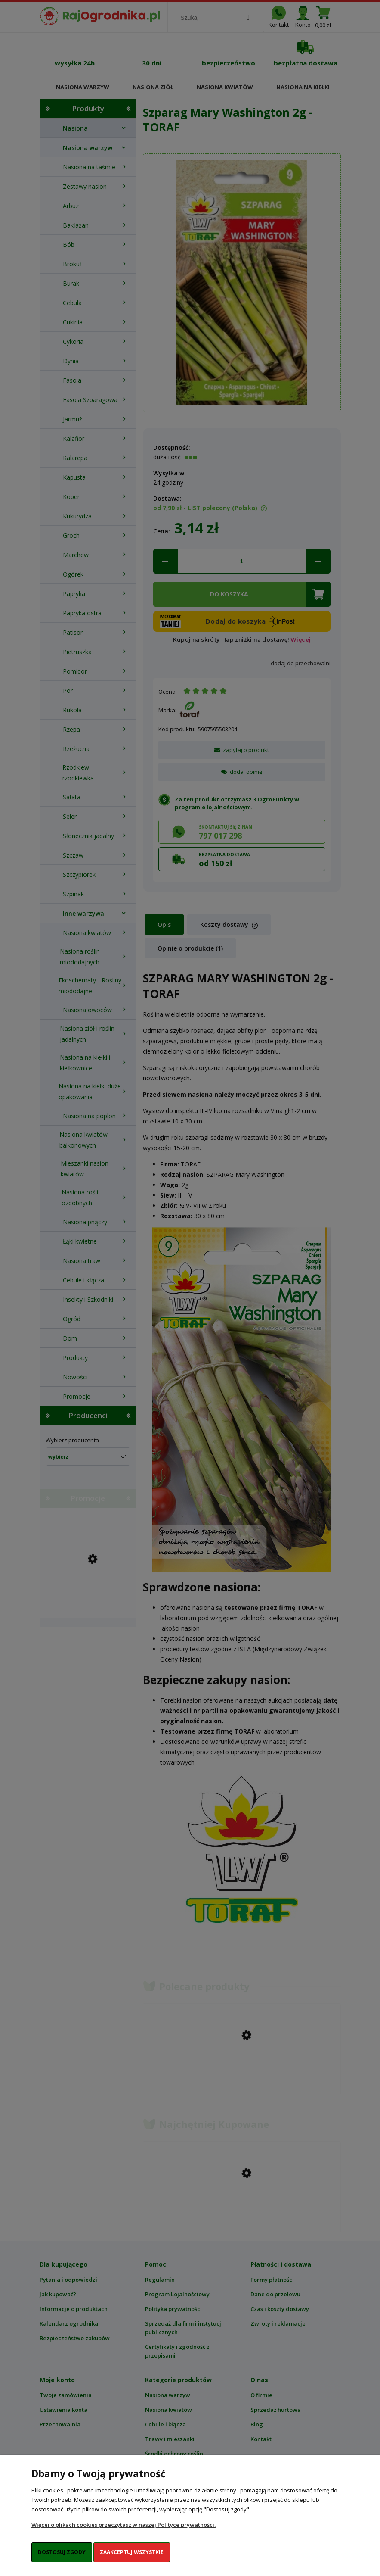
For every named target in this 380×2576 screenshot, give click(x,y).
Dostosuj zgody (62, 2552)
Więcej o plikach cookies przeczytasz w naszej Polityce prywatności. (123, 2525)
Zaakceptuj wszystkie (132, 2552)
